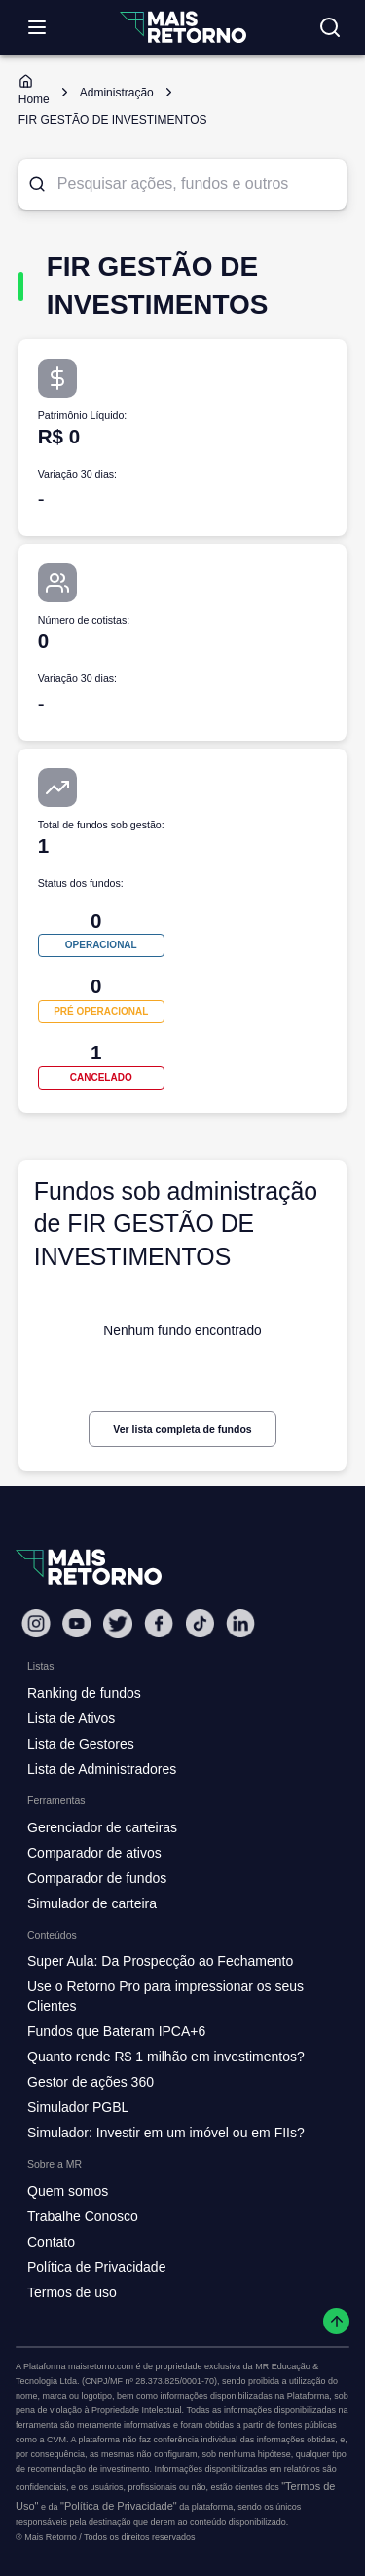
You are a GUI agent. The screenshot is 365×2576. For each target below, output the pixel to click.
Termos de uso (72, 2292)
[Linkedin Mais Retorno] (240, 1623)
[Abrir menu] (37, 27)
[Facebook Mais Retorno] (158, 1623)
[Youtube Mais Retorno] (76, 1623)
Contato (51, 2241)
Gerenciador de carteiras (102, 1827)
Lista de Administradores (101, 1769)
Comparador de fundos (96, 1878)
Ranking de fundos (84, 1693)
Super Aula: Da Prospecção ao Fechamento (160, 1961)
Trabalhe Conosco (82, 2216)
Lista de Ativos (71, 1718)
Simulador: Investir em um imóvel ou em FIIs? (166, 2132)
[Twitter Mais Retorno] (117, 1623)
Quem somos (67, 2191)
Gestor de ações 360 (90, 2082)
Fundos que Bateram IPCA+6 (116, 2031)
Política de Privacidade (96, 2267)
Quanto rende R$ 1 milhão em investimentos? (166, 2056)
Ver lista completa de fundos (182, 1428)
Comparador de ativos (94, 1853)
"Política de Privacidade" (118, 2506)
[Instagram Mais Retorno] (36, 1623)
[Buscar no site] (329, 27)
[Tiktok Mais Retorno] (199, 1623)
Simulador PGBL (77, 2107)
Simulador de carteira (92, 1903)
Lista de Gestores (80, 1743)
